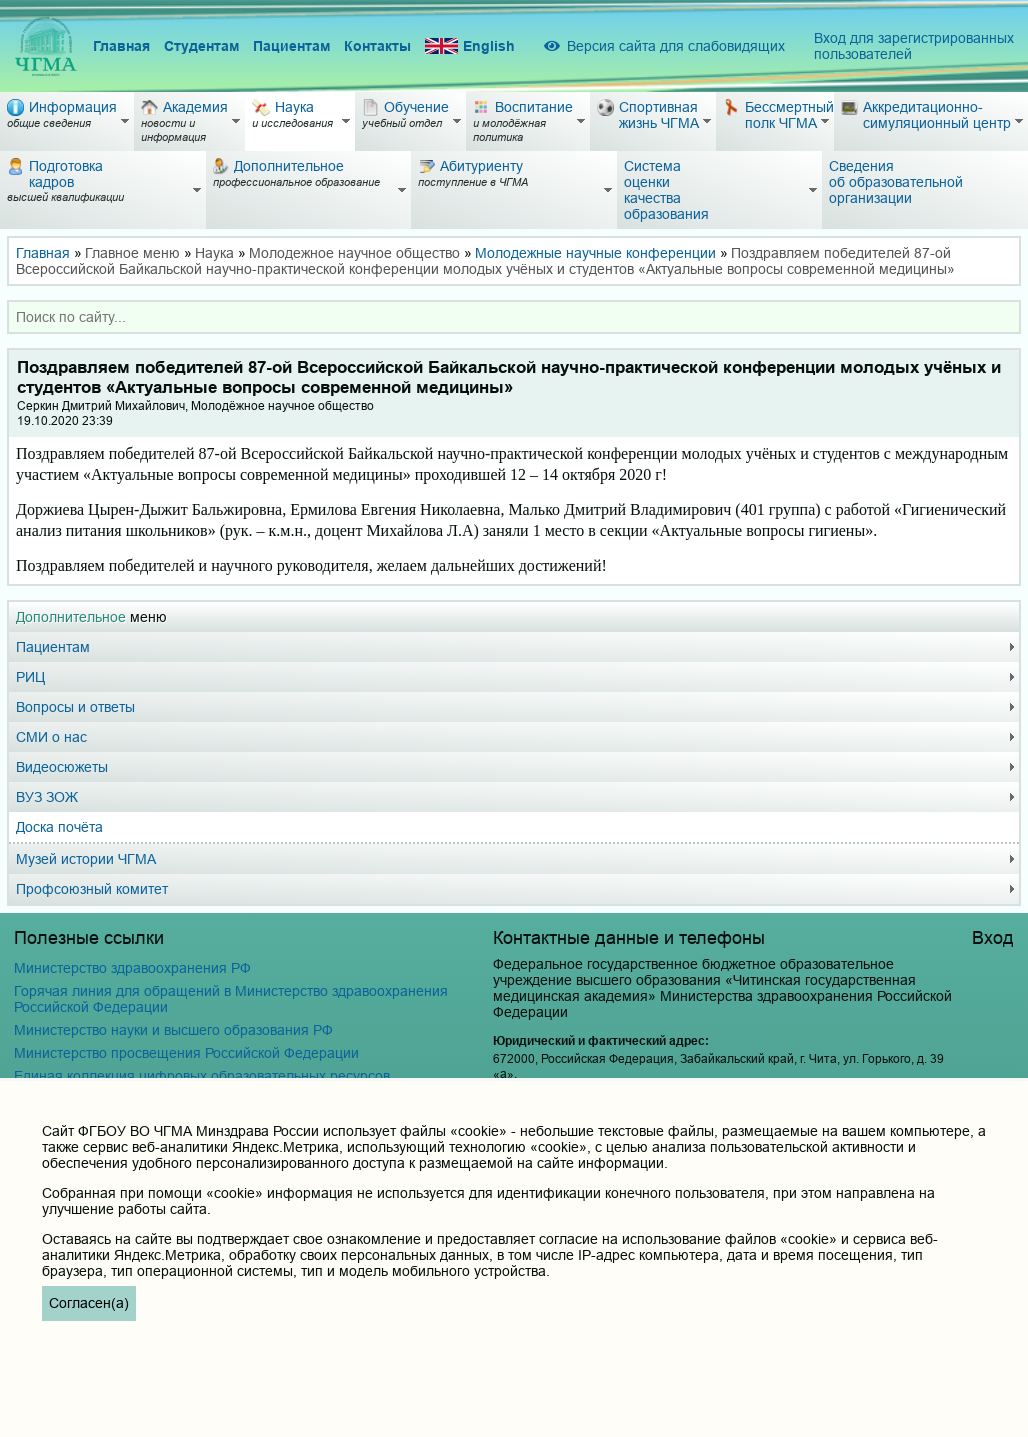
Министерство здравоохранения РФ (132, 968)
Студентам (201, 46)
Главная (121, 46)
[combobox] (514, 317)
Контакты (377, 46)
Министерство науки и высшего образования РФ (173, 1030)
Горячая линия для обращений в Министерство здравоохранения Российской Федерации (231, 999)
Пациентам (291, 46)
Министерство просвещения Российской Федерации (186, 1053)
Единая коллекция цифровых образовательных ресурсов (202, 1076)
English (470, 46)
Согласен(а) (89, 1303)
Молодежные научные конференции (595, 253)
